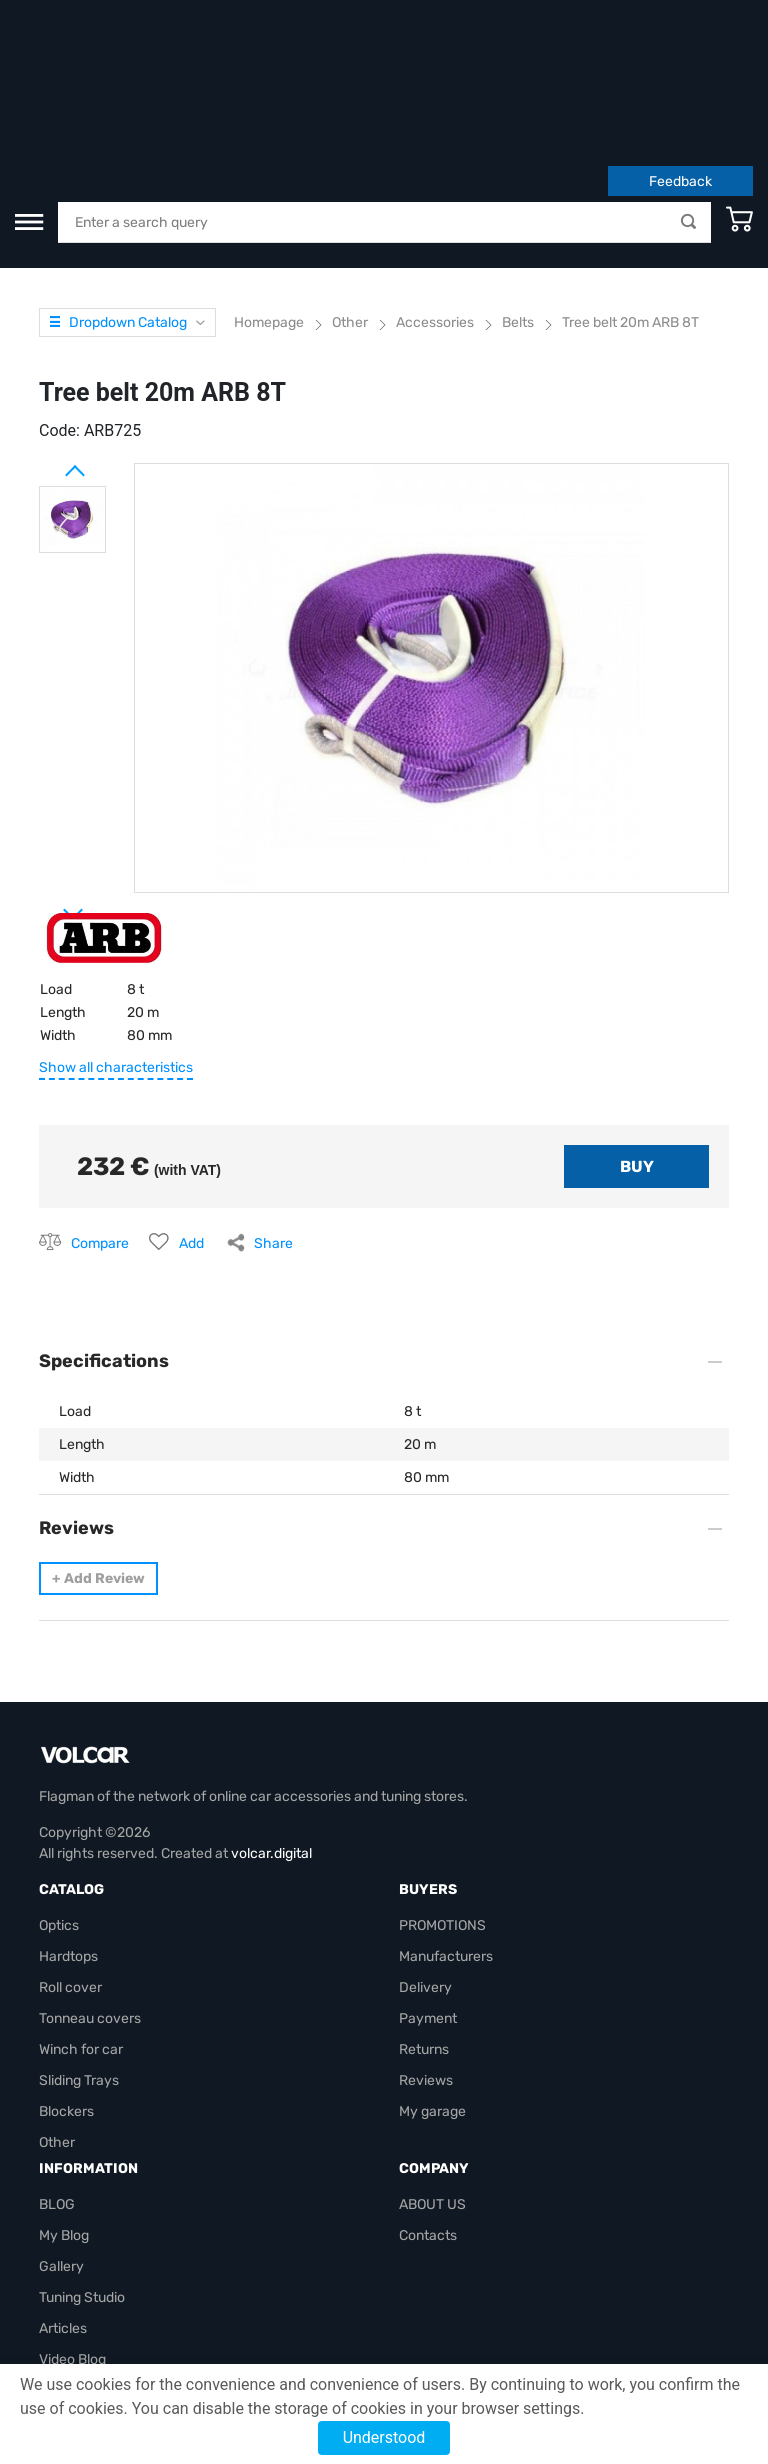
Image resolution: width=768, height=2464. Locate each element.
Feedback (680, 58)
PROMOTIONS (442, 1802)
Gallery (61, 2143)
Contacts (428, 2112)
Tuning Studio (82, 2174)
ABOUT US (432, 2081)
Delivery (425, 1864)
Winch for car (81, 1926)
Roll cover (70, 1864)
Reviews (426, 1957)
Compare (100, 1120)
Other (57, 2019)
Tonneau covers (90, 1895)
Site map (67, 2267)
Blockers (66, 1988)
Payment (428, 1895)
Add (191, 1120)
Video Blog (72, 2236)
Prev (49, 340)
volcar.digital (271, 1730)
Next (49, 783)
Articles (63, 2205)
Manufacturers (446, 1833)
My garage (432, 1988)
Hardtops (68, 1833)
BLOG (57, 2081)
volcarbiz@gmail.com (107, 2329)
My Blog (64, 2112)
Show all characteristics (116, 944)
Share (273, 1120)
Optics (59, 1802)
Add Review (98, 1455)
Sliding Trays (79, 1957)
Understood (384, 2437)
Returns (424, 1926)
